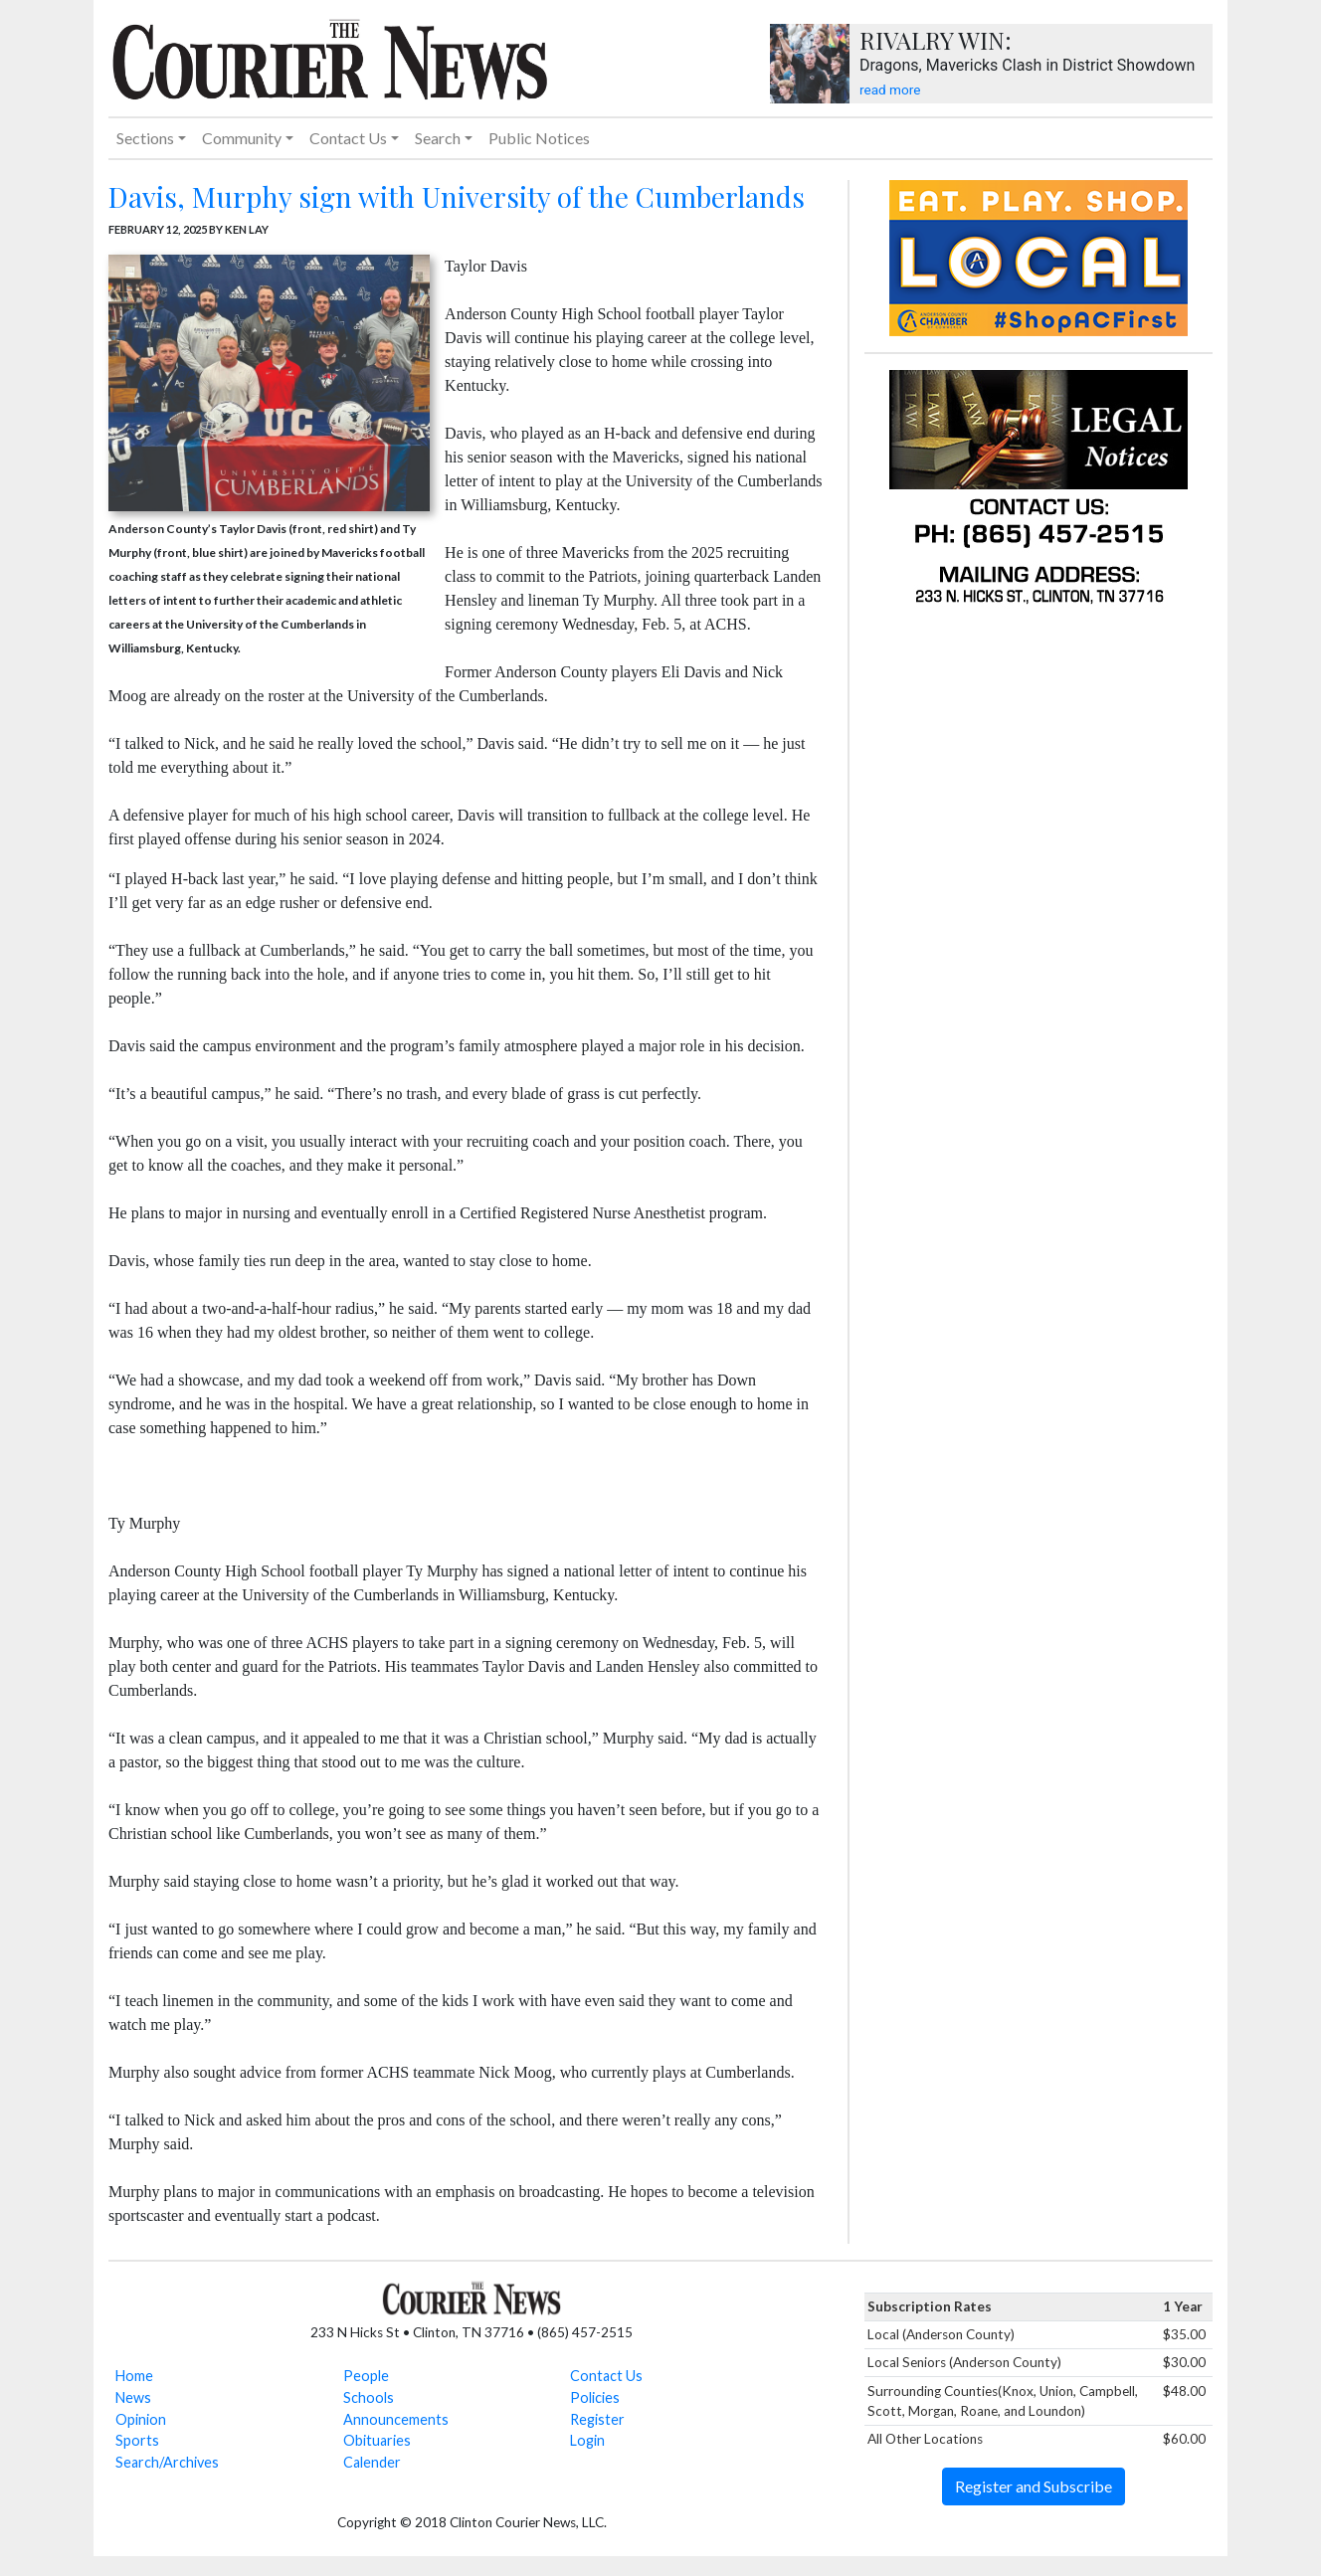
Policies (595, 2397)
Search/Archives (167, 2462)
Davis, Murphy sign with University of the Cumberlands (456, 196)
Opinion (140, 2419)
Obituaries (377, 2440)
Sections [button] (145, 137)
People (366, 2375)
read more (889, 89)
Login (587, 2440)
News (133, 2397)
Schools (368, 2397)
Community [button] (242, 137)
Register (597, 2419)
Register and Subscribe (1033, 2486)
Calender (372, 2462)
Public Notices (539, 137)
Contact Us (606, 2375)
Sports (137, 2440)
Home (134, 2375)
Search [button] (438, 137)
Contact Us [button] (348, 137)
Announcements (396, 2419)
